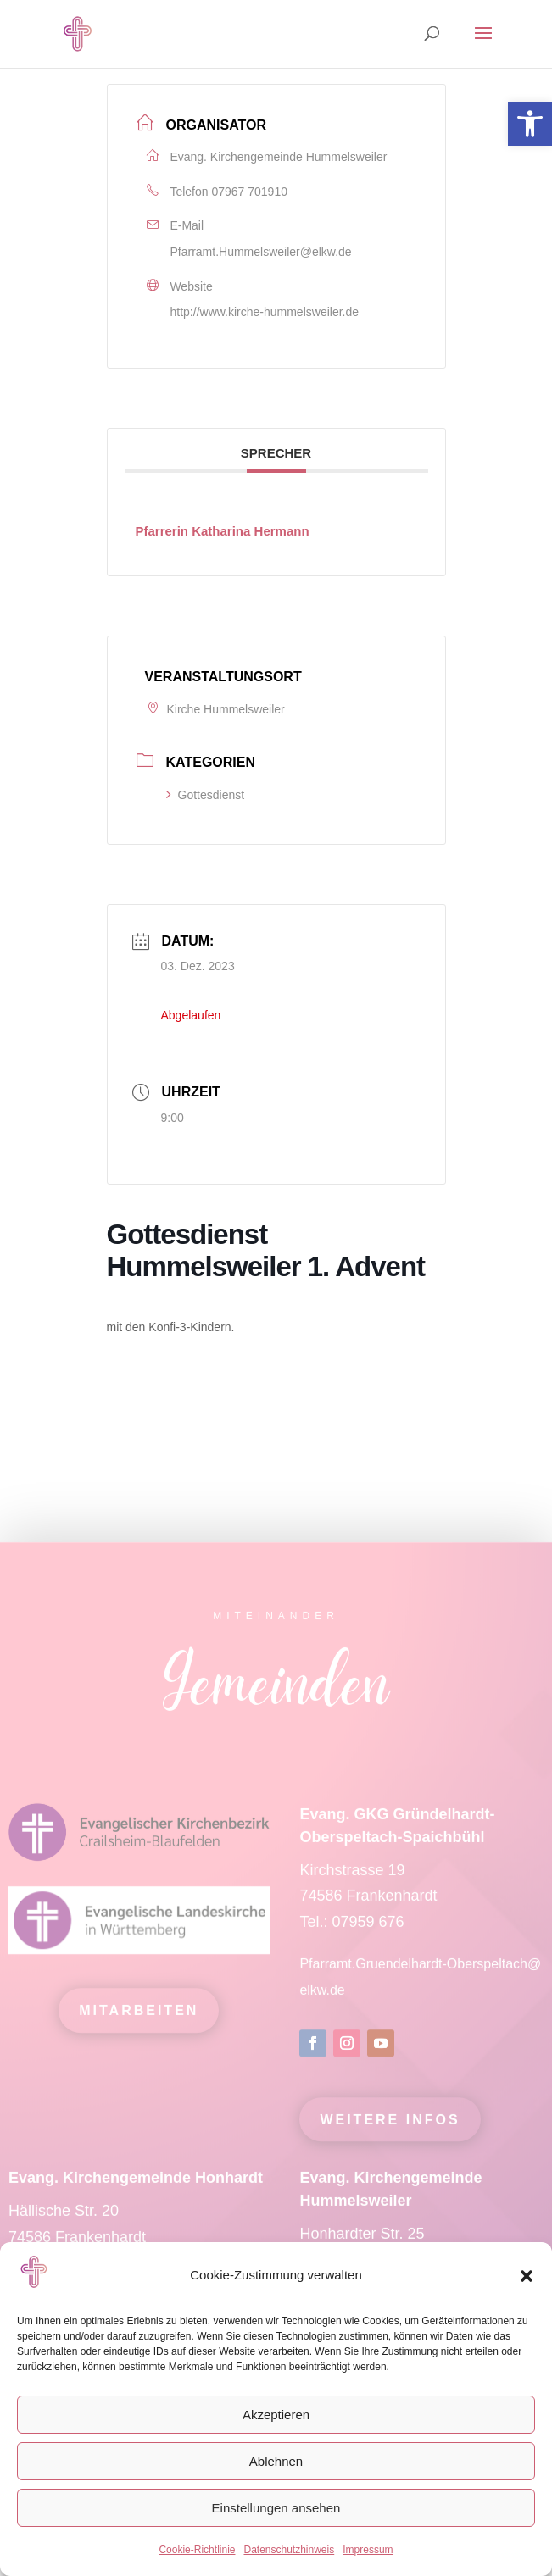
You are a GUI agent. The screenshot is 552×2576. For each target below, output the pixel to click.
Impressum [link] (368, 2550)
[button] (526, 2276)
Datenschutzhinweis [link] (288, 2550)
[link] (530, 124)
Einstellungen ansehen (276, 2508)
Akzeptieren (276, 2414)
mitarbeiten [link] (138, 2025)
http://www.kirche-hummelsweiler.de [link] (265, 312)
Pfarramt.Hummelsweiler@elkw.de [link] (261, 251)
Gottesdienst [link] (205, 795)
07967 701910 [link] (249, 191)
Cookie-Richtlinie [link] (197, 2550)
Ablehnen (276, 2461)
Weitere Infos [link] (390, 2134)
